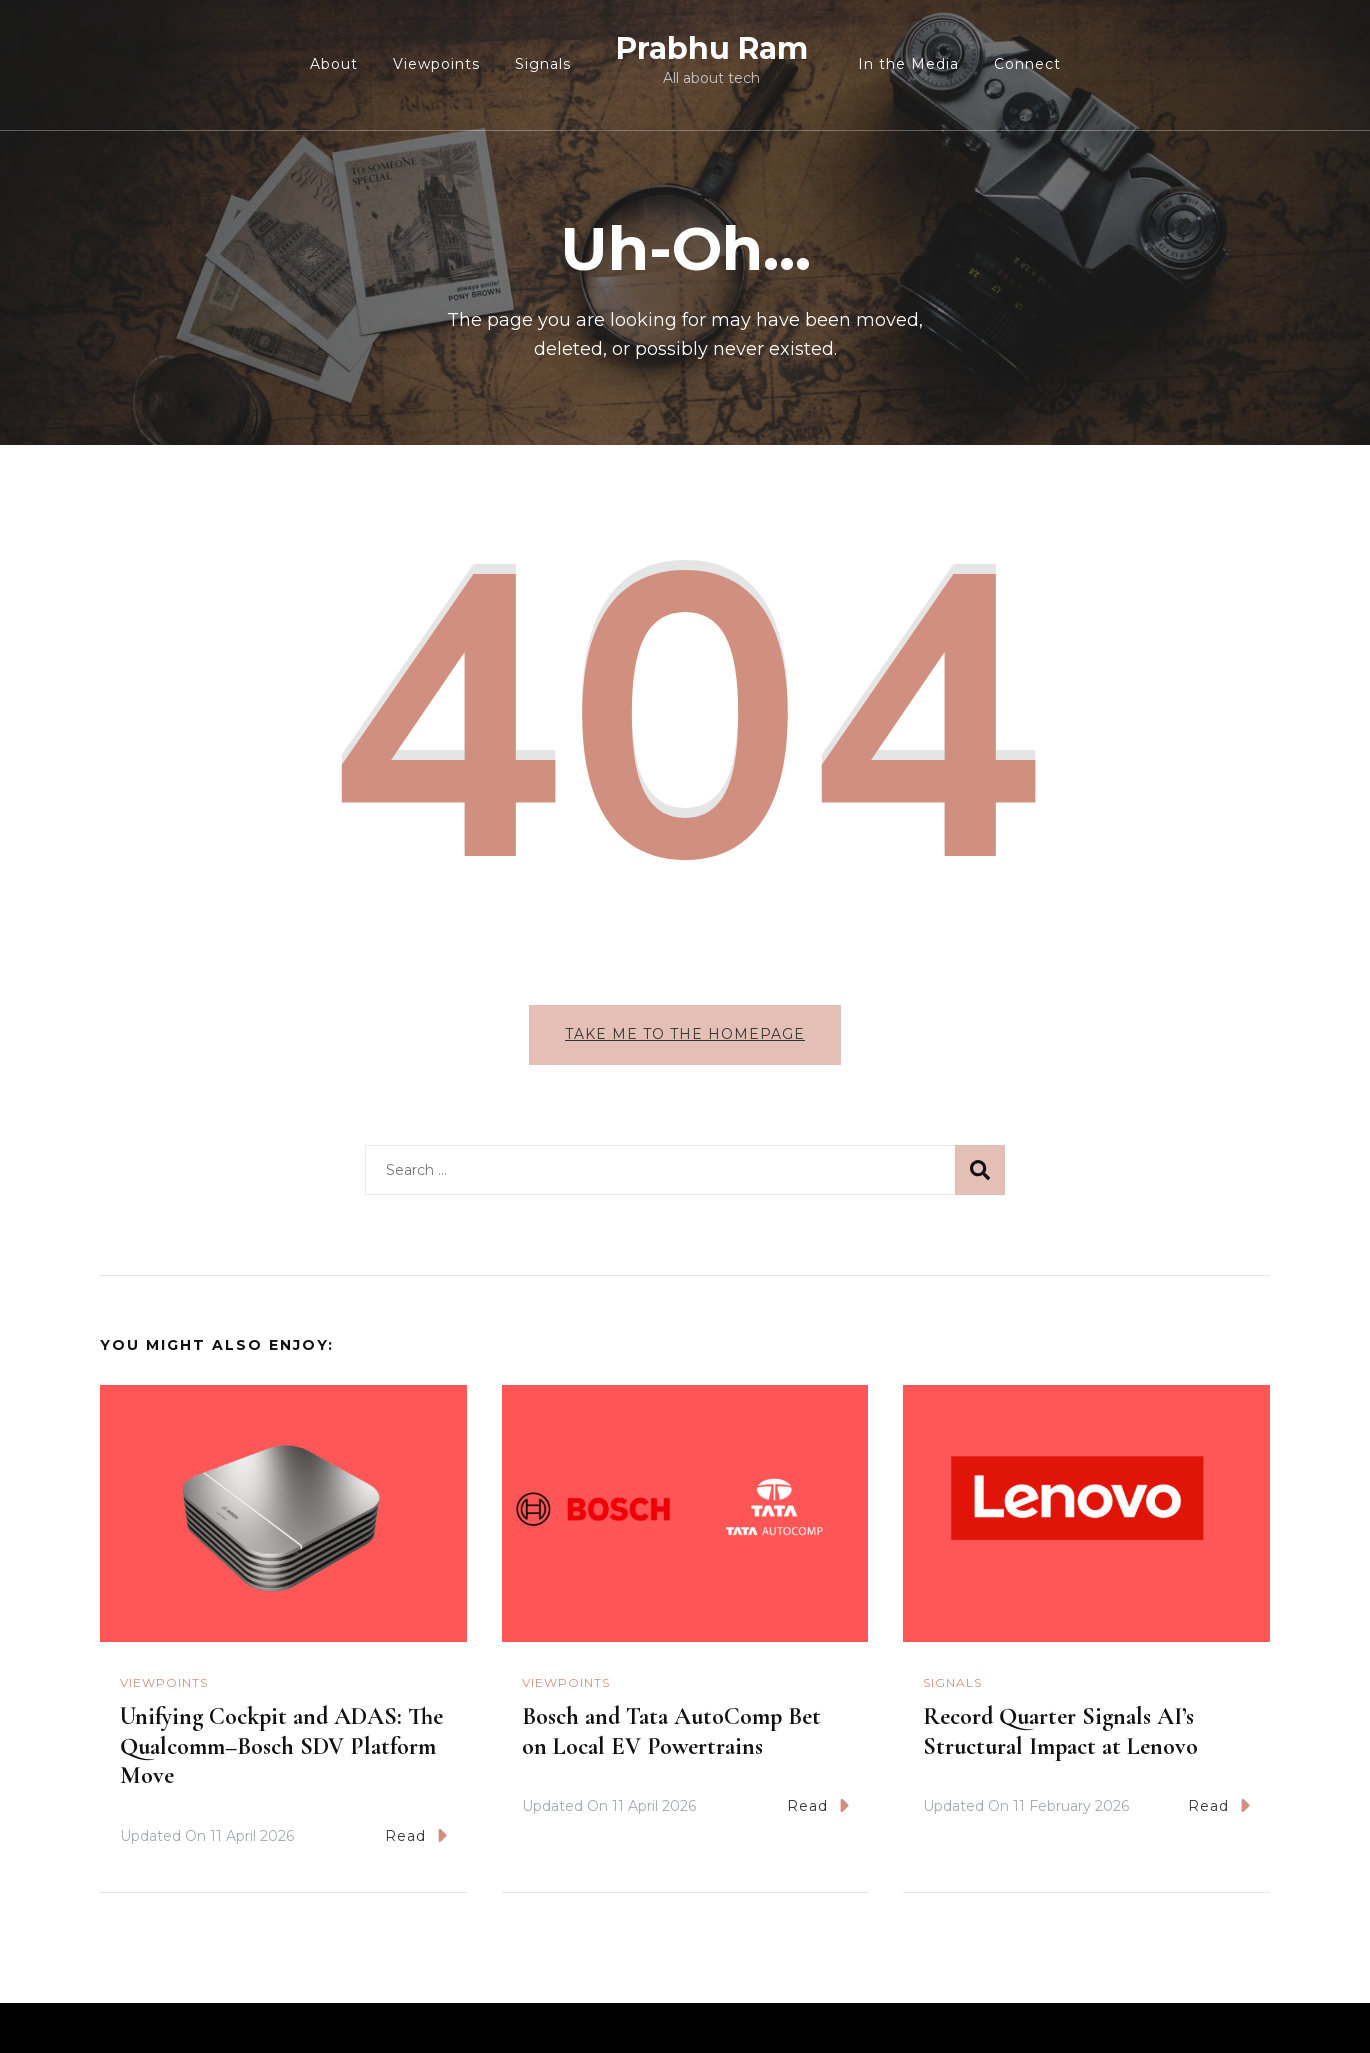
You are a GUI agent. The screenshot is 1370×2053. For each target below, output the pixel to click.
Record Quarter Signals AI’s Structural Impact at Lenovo (1060, 1731)
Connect (1027, 64)
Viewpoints (436, 64)
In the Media (908, 64)
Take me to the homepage (685, 1034)
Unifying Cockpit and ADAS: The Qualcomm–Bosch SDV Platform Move (281, 1746)
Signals (543, 64)
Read (416, 1835)
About (334, 64)
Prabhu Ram (712, 48)
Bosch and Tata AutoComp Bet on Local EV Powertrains (671, 1731)
